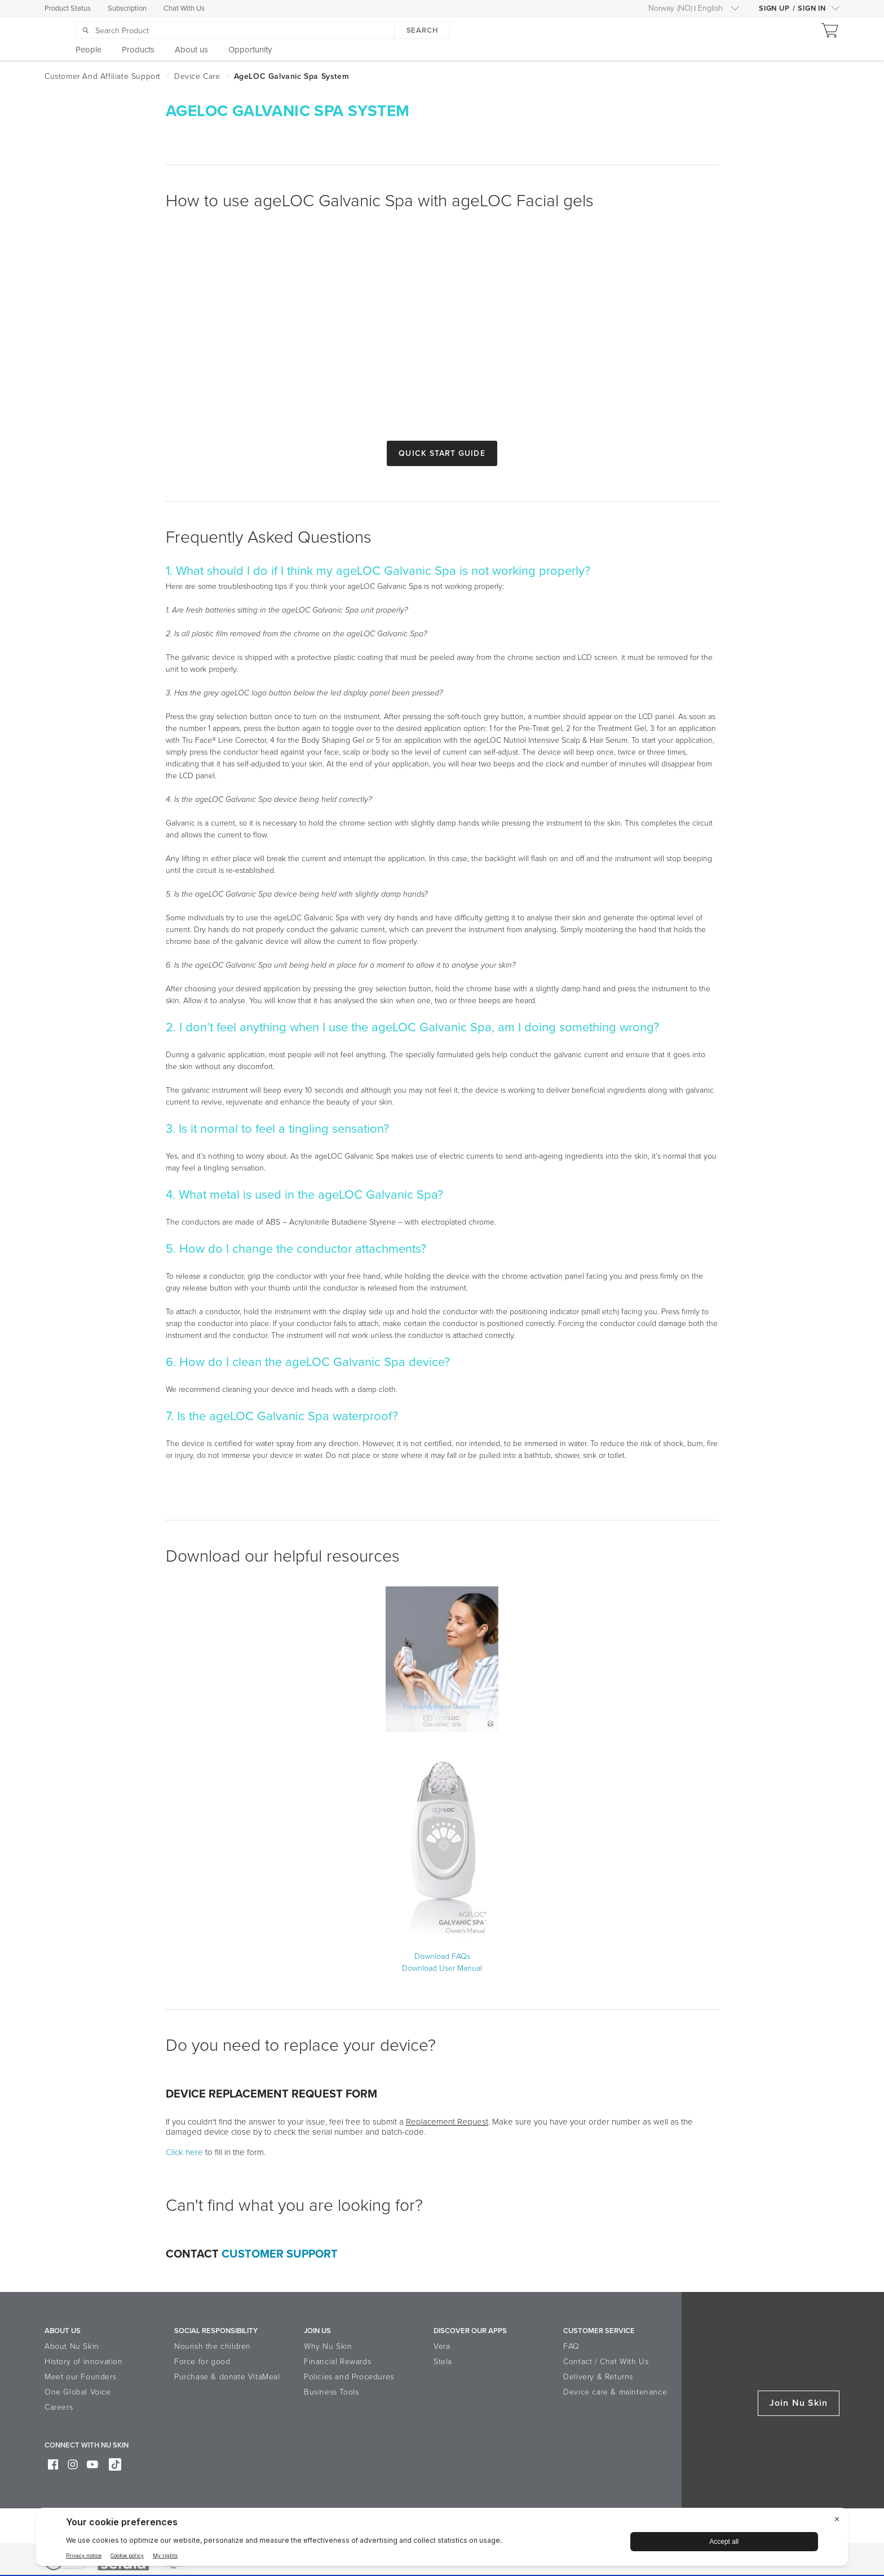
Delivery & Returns (598, 2377)
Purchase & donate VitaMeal (227, 2377)
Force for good (202, 2361)
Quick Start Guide (442, 453)
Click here (184, 2152)
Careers (59, 2407)
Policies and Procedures (349, 2377)
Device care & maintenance (615, 2392)
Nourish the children (212, 2346)
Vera (442, 2346)
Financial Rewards (337, 2361)
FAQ (571, 2346)
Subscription (127, 8)
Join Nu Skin (799, 2403)
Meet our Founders (80, 2377)
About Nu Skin (72, 2346)
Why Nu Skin (328, 2346)
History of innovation (84, 2361)
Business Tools (331, 2392)
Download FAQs (442, 1956)
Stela (443, 2361)
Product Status (68, 8)
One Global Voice (78, 2392)
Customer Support (280, 2254)
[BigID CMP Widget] (442, 2539)
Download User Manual (442, 1968)
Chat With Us (184, 8)
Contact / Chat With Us (605, 2361)
